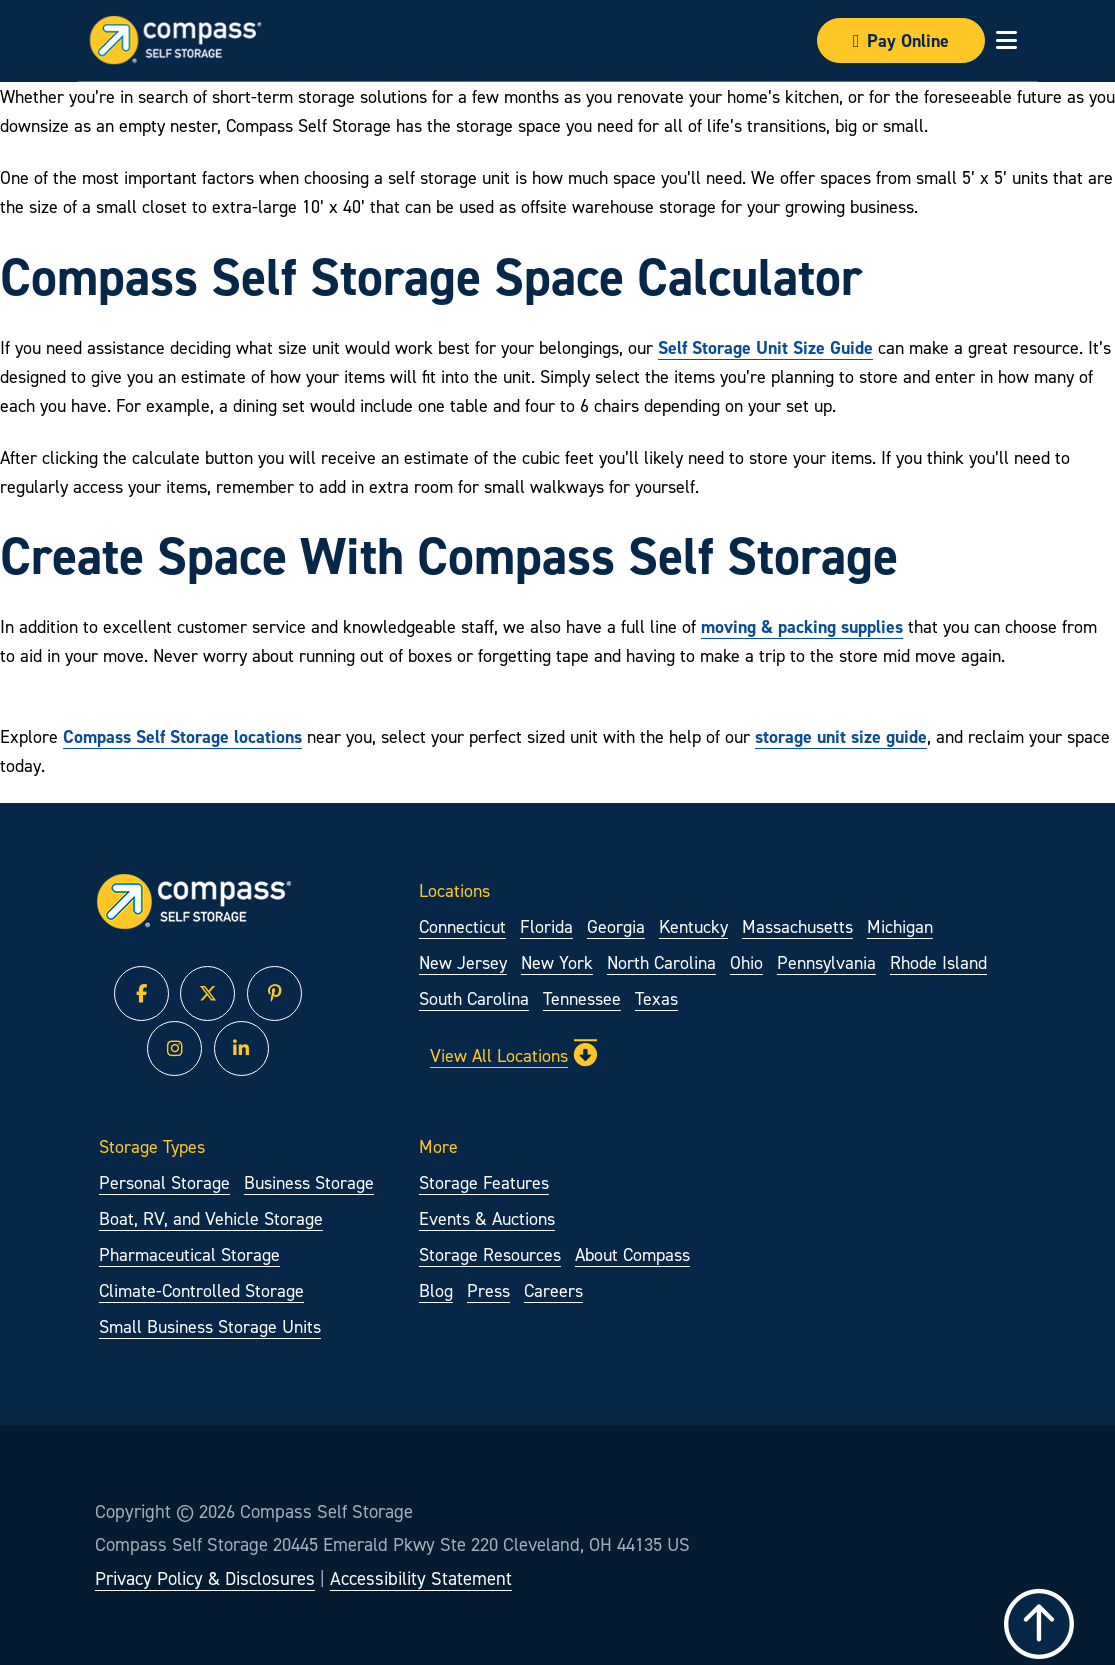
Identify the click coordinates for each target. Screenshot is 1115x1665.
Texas (656, 998)
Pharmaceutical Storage (189, 1254)
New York (557, 962)
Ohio (746, 962)
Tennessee (582, 998)
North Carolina (661, 962)
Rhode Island (938, 962)
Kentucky (693, 926)
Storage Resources (490, 1254)
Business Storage (309, 1182)
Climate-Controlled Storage (201, 1290)
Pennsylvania (826, 962)
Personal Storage (164, 1182)
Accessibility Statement (421, 1578)
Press (488, 1290)
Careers (553, 1290)
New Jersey (463, 962)
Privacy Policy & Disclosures (205, 1578)
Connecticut (462, 926)
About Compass (632, 1254)
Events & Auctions (487, 1218)
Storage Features (484, 1182)
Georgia (616, 926)
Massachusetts (797, 926)
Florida (546, 926)
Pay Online (901, 40)
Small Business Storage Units (210, 1326)
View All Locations (513, 1054)
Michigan (900, 926)
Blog (436, 1290)
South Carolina (474, 998)
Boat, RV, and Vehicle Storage (211, 1218)
